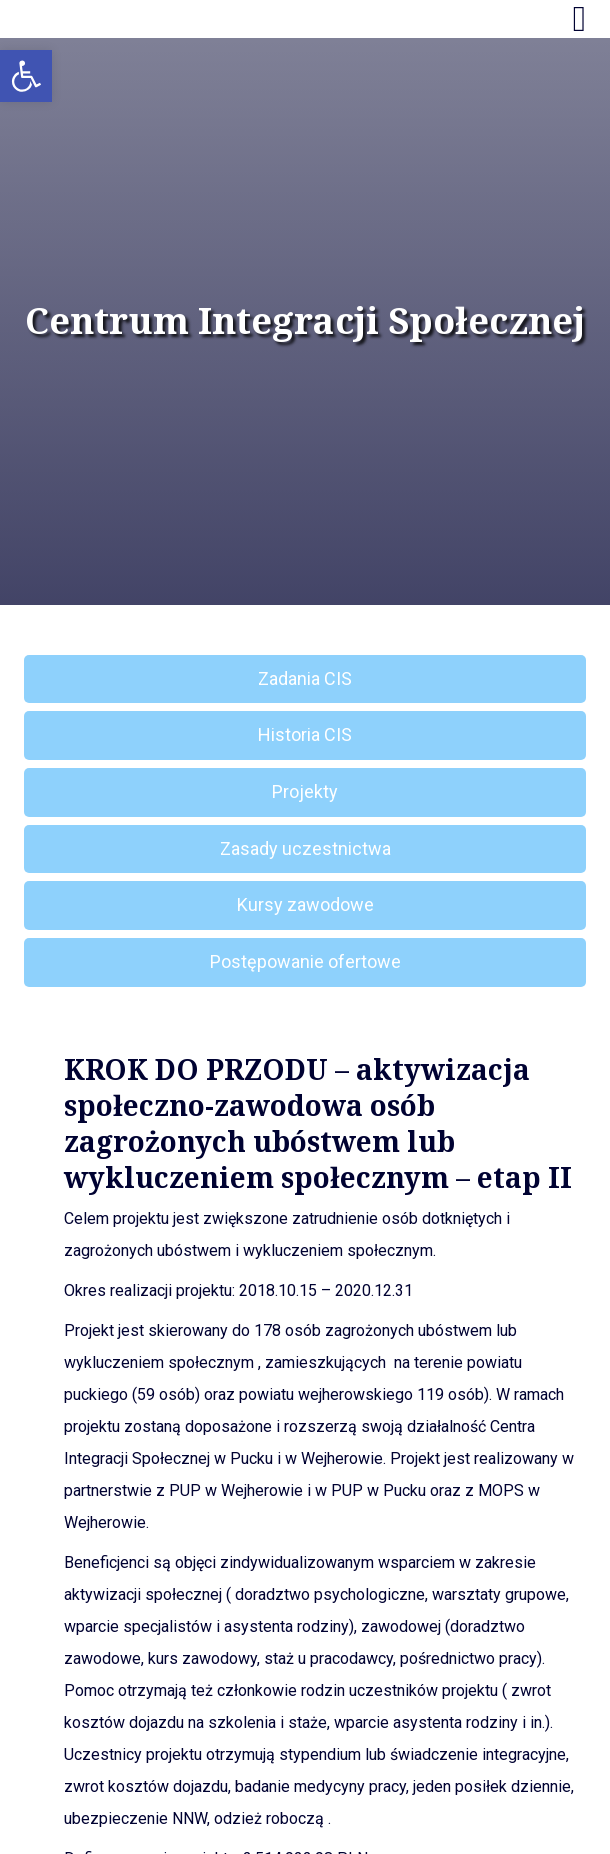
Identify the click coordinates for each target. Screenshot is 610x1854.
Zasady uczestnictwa (305, 848)
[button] (26, 76)
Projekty (305, 791)
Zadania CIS (305, 678)
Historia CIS (305, 734)
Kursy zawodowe (305, 904)
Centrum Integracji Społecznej (305, 321)
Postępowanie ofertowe (305, 961)
